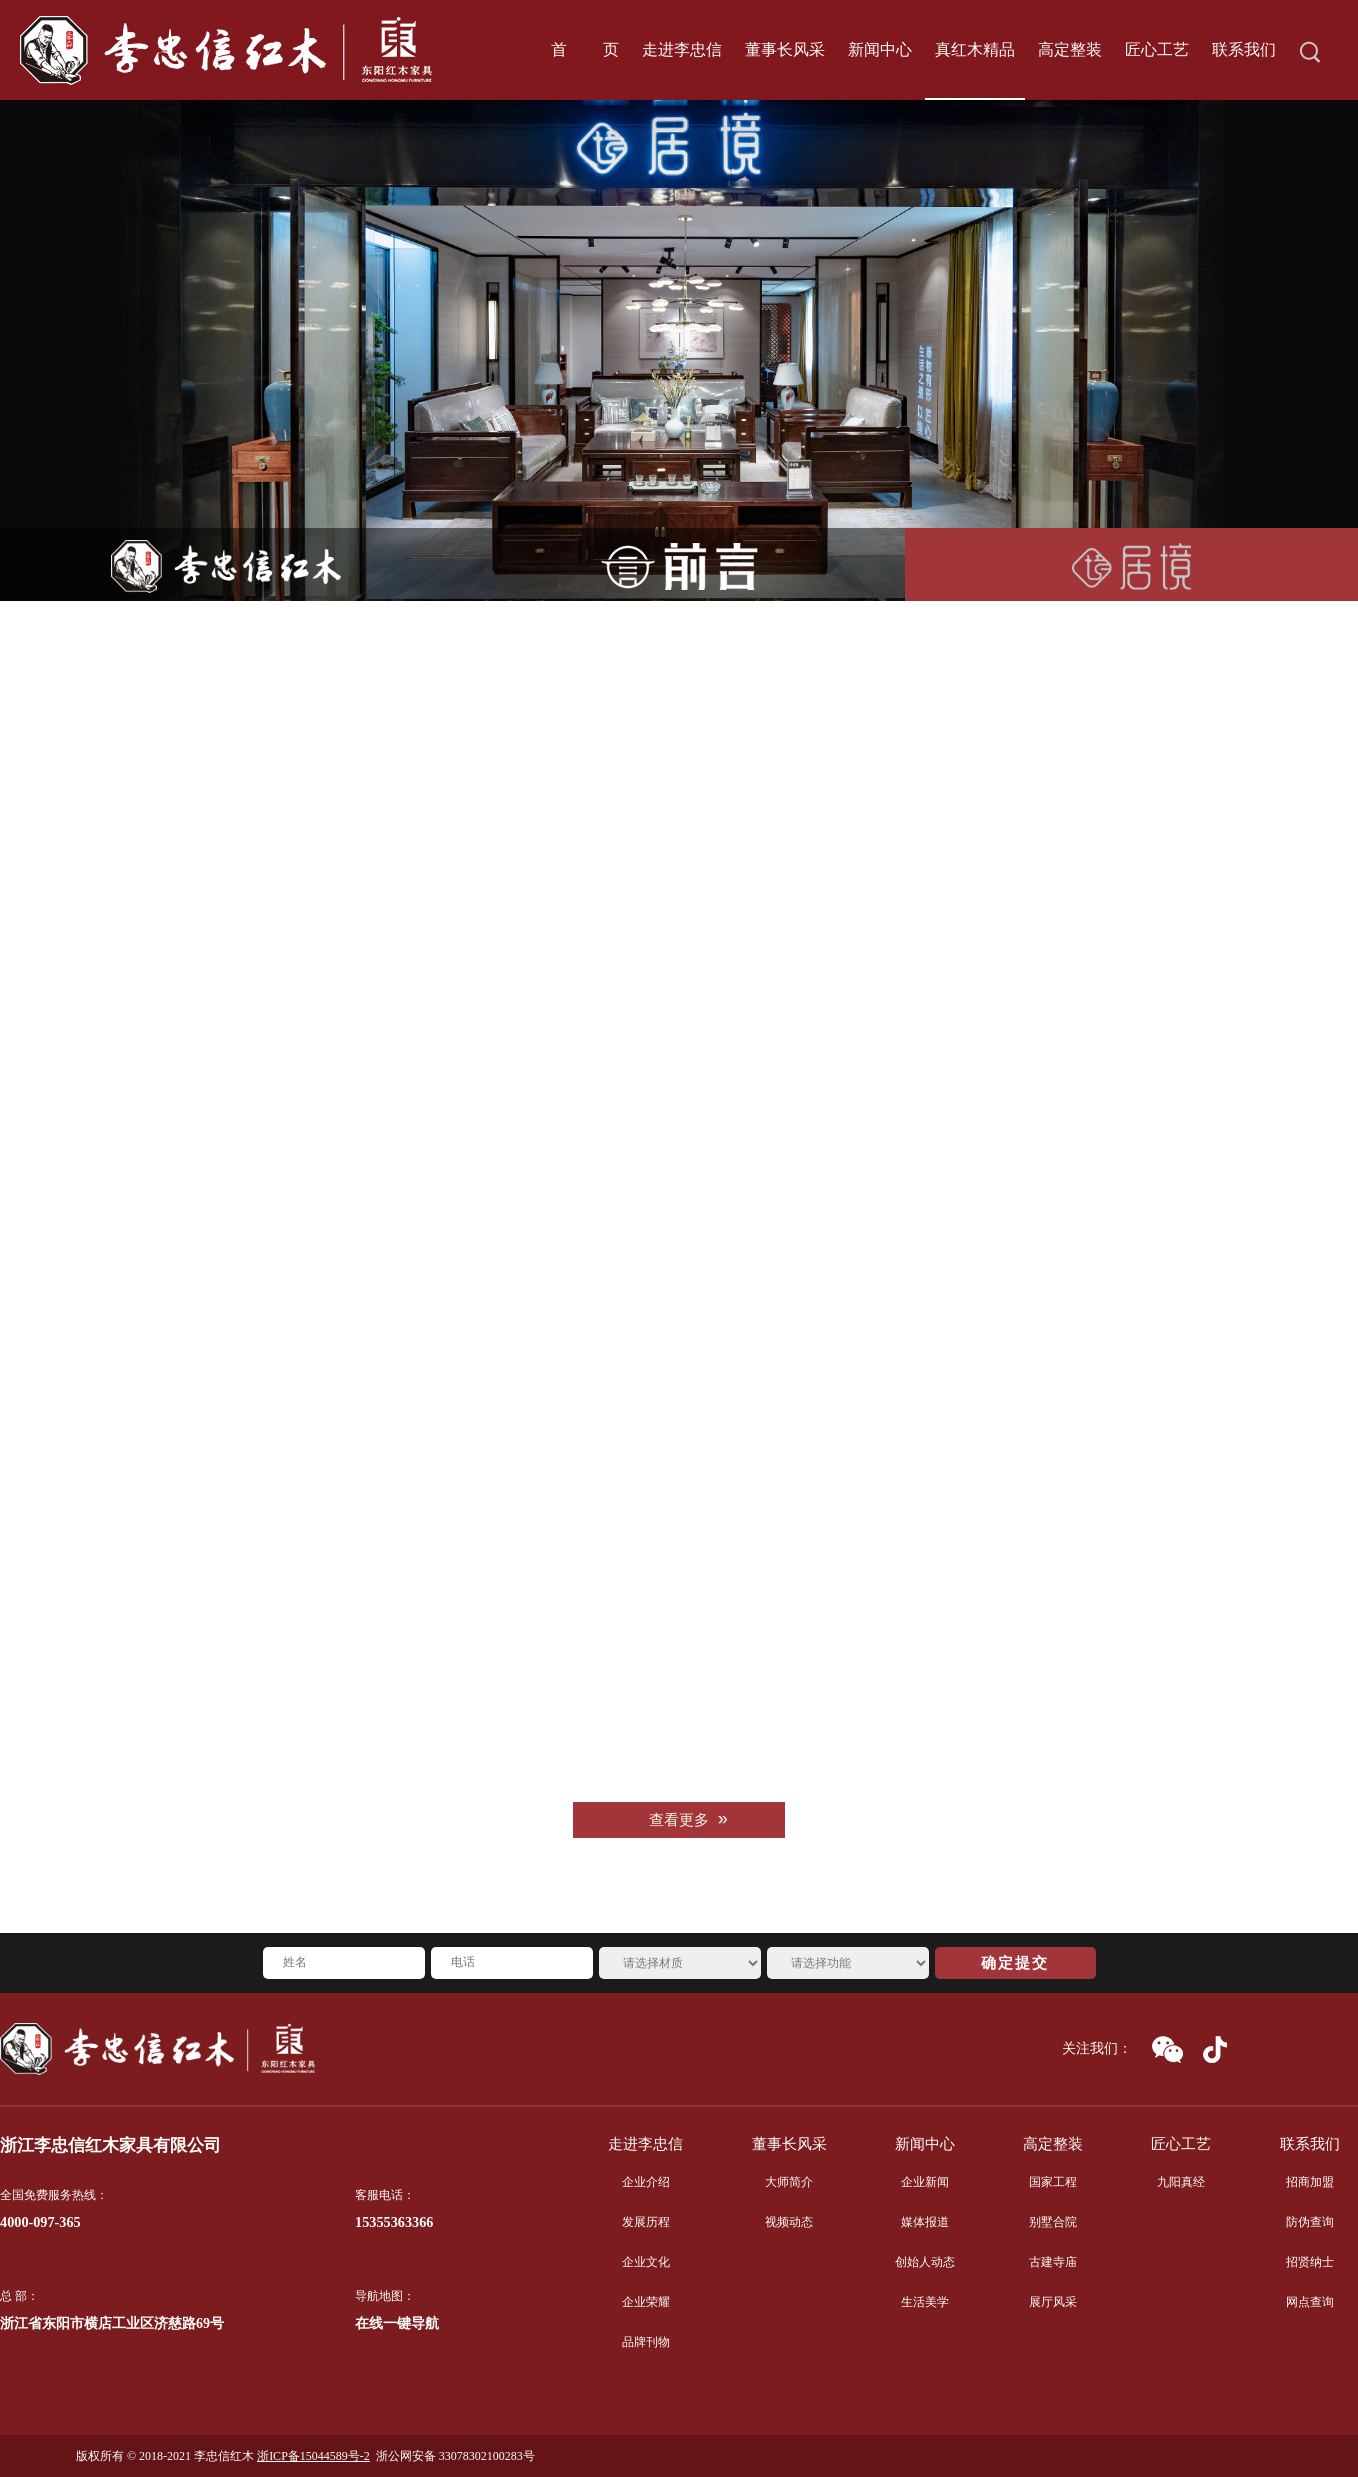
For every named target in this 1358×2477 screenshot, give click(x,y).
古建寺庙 (1053, 2262)
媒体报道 (925, 2222)
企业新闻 (925, 2182)
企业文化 (646, 2262)
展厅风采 (1053, 2302)
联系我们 (1310, 2144)
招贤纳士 (1310, 2262)
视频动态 (789, 2222)
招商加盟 (1310, 2182)
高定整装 (1053, 2144)
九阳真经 (1181, 2182)
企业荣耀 (646, 2302)
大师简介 (789, 2182)
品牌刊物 (646, 2342)
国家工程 (1053, 2182)
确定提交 (1015, 1963)
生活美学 (925, 2302)
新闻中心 (925, 2144)
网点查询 (1310, 2302)
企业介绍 (646, 2182)
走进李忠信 (645, 2144)
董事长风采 (789, 2144)
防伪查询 (1310, 2222)
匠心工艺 (1181, 2144)
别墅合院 (1053, 2222)
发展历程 (646, 2222)
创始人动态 (925, 2262)
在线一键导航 (397, 2323)
